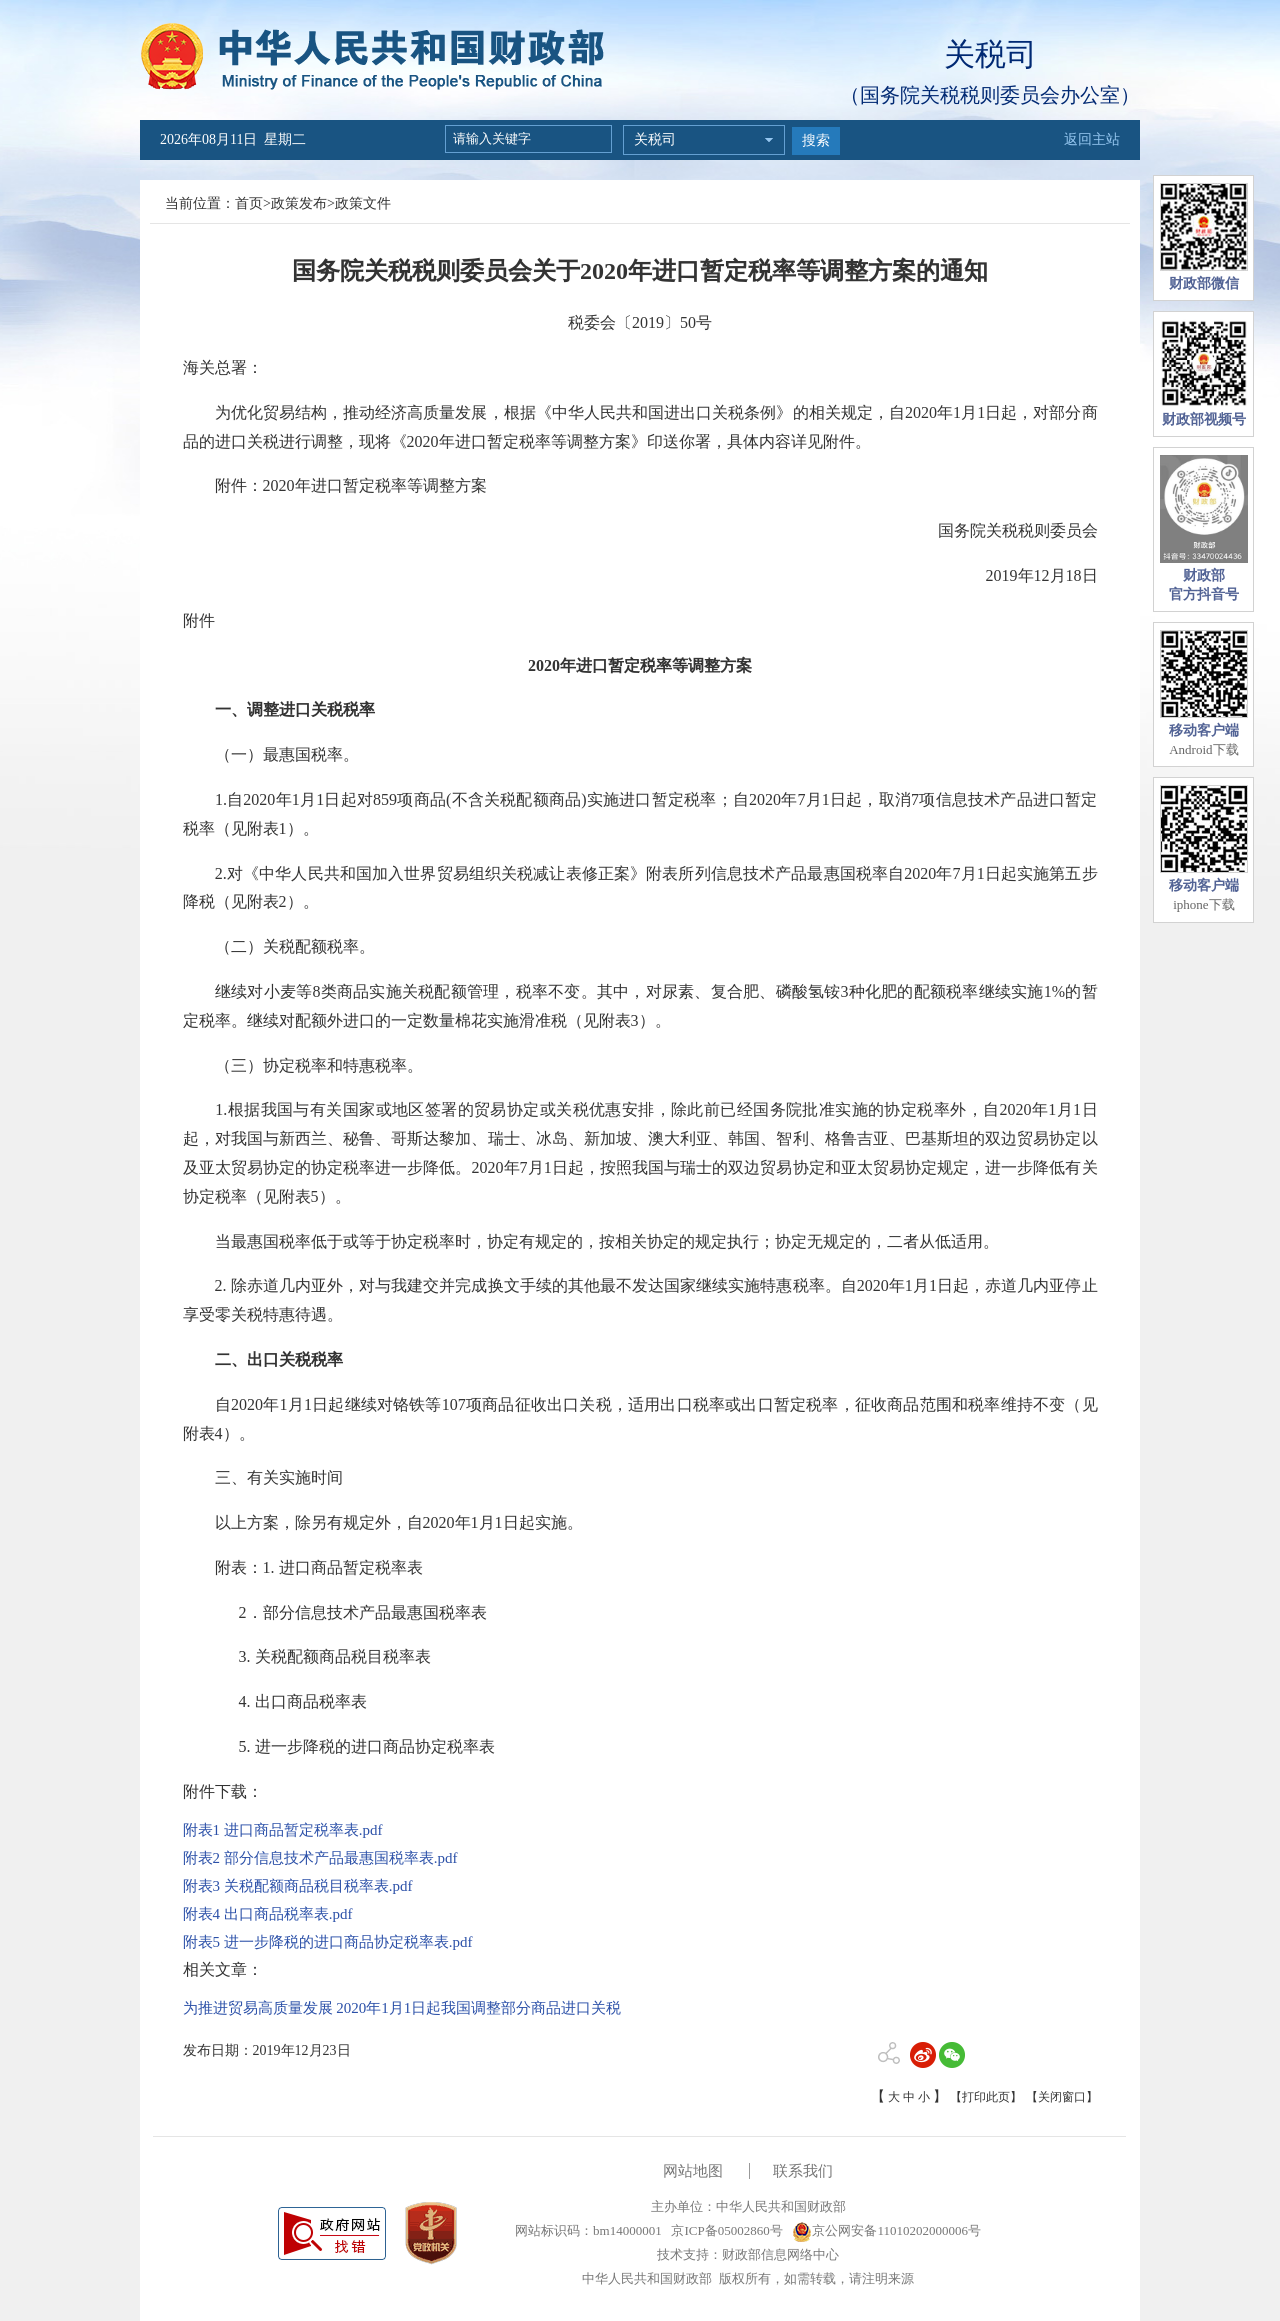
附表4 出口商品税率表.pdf (268, 1914)
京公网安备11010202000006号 (886, 2230)
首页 (249, 203)
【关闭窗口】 (1062, 2097)
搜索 (816, 140)
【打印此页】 (986, 2097)
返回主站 (1092, 139)
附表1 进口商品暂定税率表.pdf (283, 1830)
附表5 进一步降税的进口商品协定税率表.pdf (328, 1942)
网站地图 (693, 2171)
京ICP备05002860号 (725, 2230)
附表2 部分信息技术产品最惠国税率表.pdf (320, 1858)
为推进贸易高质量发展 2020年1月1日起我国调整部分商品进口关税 (402, 2008)
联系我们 (803, 2171)
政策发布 (299, 203)
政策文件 (363, 203)
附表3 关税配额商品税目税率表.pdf (298, 1886)
